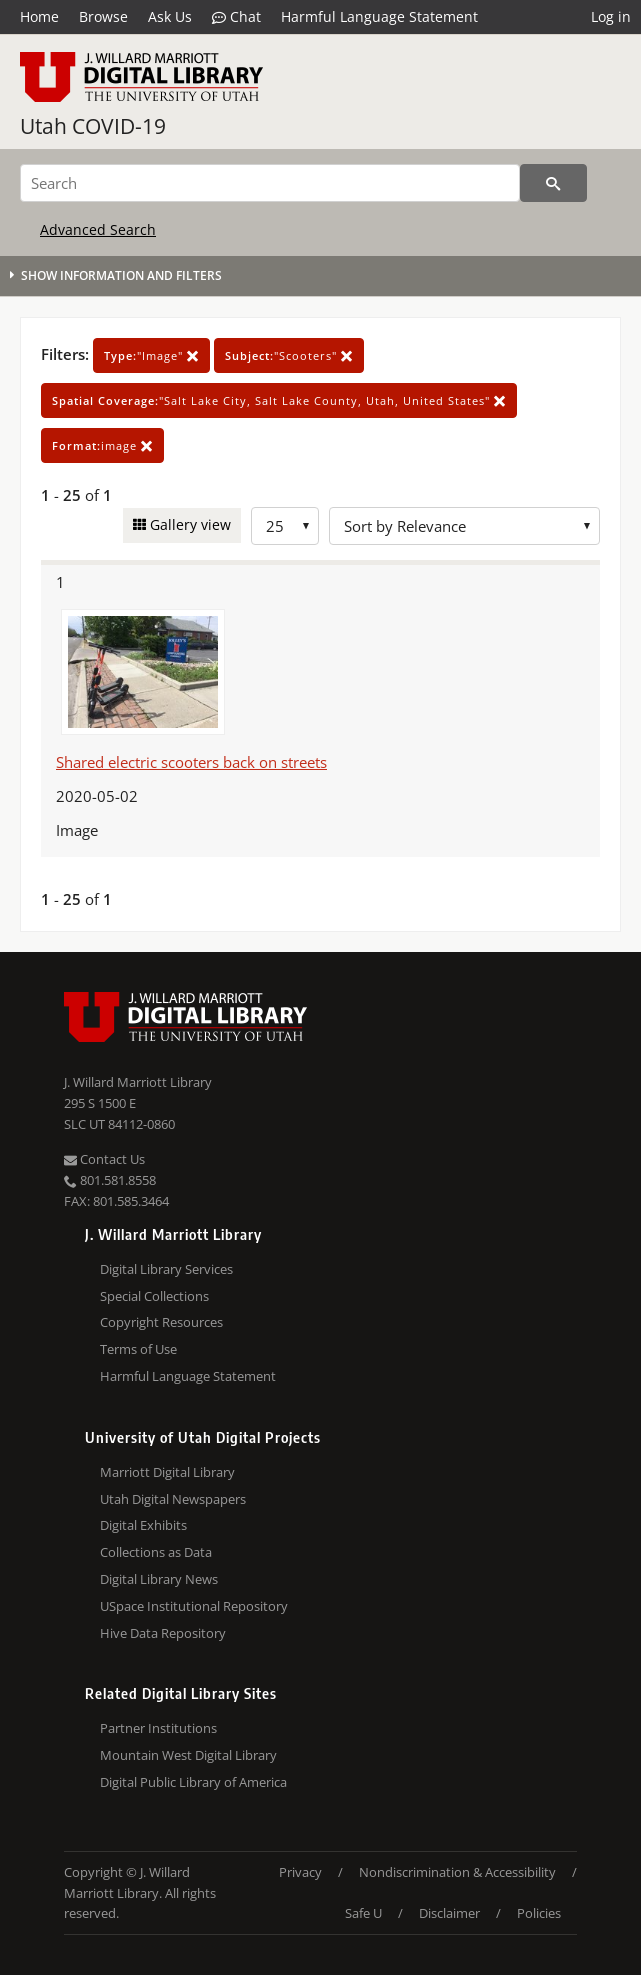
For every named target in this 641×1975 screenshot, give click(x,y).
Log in (611, 16)
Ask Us (170, 16)
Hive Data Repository (163, 1633)
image (102, 445)
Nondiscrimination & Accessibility (457, 1872)
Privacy (300, 1872)
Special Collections (154, 1296)
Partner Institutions (158, 1728)
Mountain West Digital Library (188, 1755)
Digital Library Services (166, 1269)
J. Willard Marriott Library (138, 1082)
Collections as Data (156, 1552)
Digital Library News (159, 1579)
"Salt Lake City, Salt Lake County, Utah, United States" (279, 400)
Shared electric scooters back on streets (191, 762)
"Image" (151, 355)
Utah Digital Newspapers (173, 1499)
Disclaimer (449, 1913)
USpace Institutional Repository (194, 1606)
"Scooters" (289, 355)
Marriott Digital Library (167, 1472)
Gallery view (188, 524)
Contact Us (104, 1159)
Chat (236, 17)
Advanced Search (98, 229)
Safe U (363, 1913)
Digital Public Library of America (193, 1782)
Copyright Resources (161, 1322)
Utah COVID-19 (93, 126)
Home (39, 16)
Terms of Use (138, 1349)
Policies (539, 1913)
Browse (103, 16)
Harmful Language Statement (379, 16)
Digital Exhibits (143, 1525)
